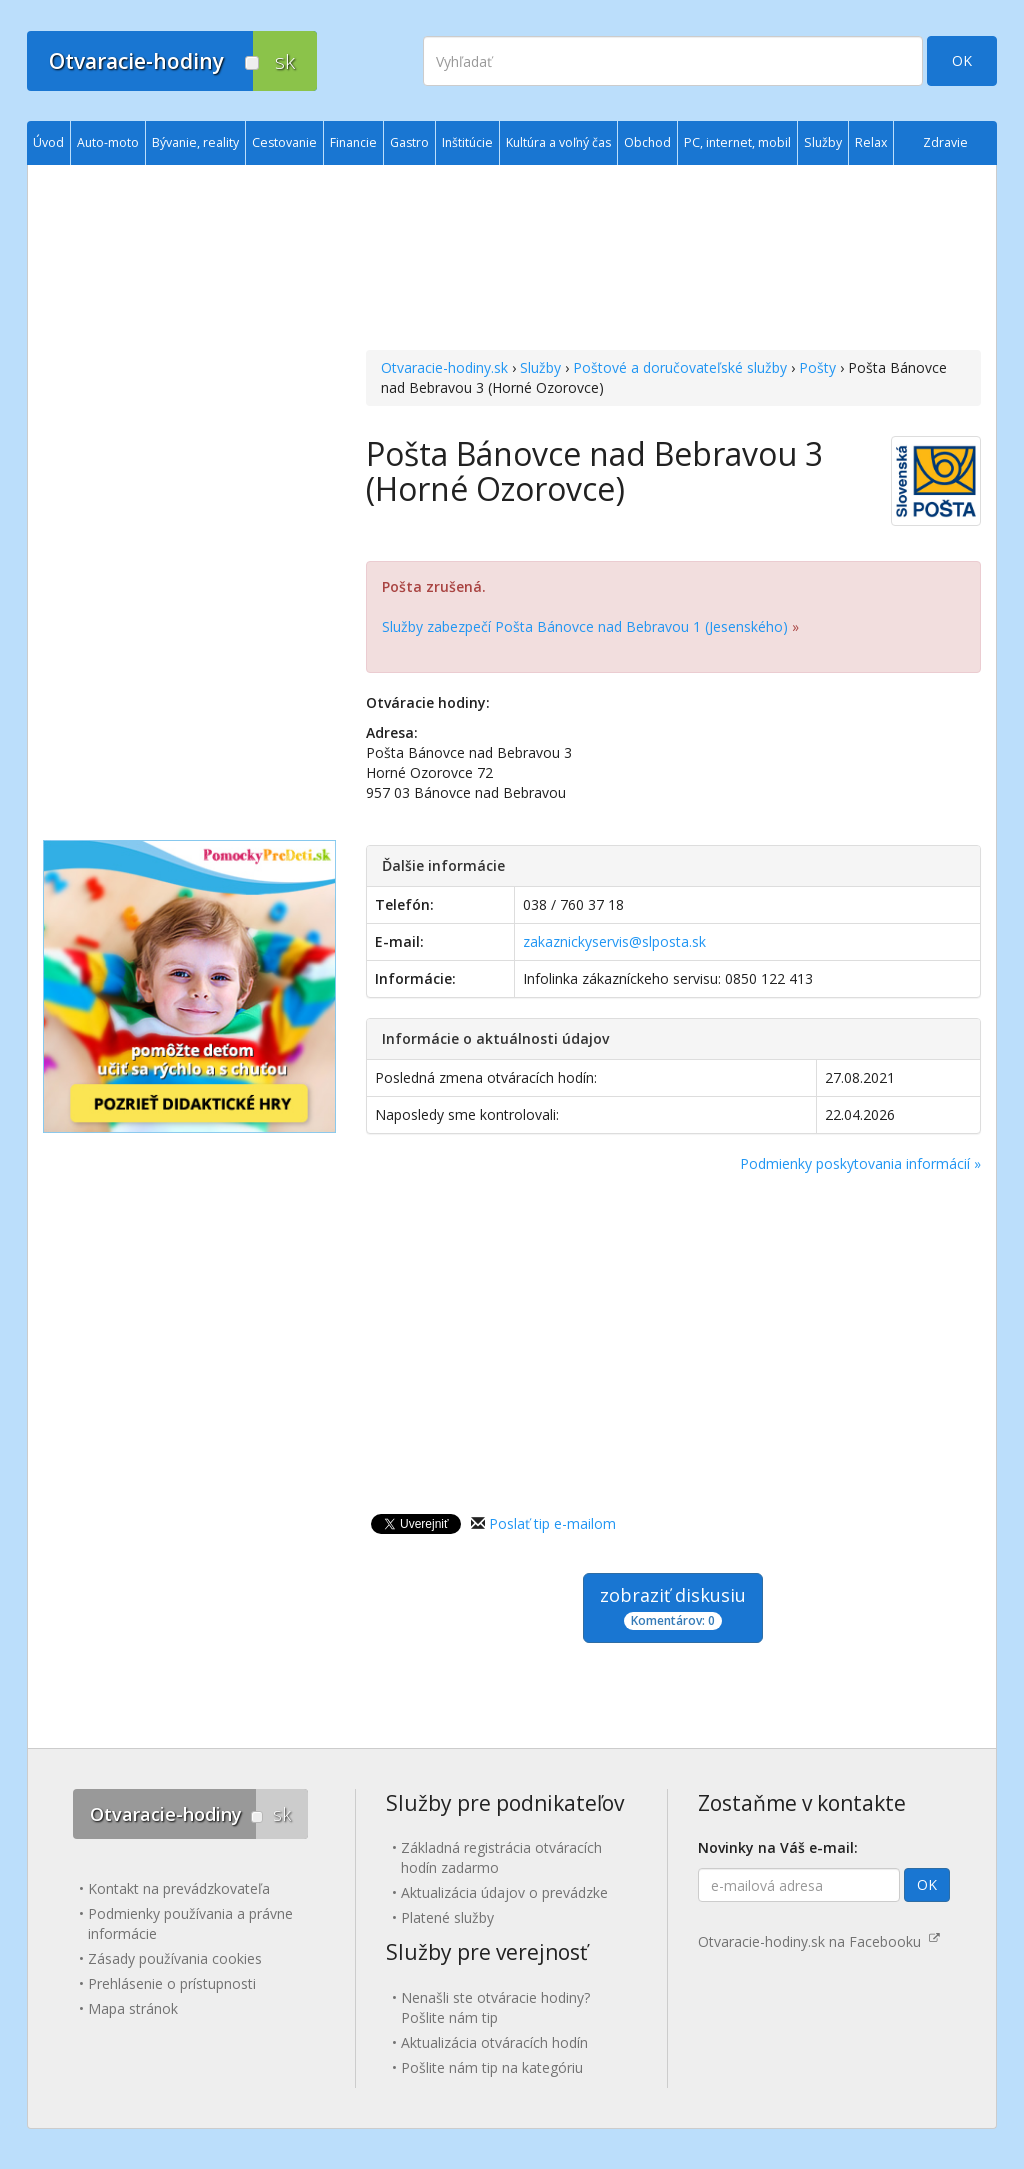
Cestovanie (284, 142)
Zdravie (945, 142)
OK (962, 60)
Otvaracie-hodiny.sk (444, 367)
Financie (353, 142)
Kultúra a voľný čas (558, 142)
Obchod (647, 142)
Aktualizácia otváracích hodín (494, 2042)
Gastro (409, 142)
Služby (540, 367)
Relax (871, 142)
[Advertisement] (673, 260)
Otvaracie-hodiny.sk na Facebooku (819, 1941)
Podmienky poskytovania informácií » (860, 1163)
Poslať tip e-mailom (552, 1523)
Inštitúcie (467, 142)
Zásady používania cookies (175, 1958)
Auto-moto (108, 142)
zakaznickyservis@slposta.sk (614, 941)
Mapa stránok (133, 2008)
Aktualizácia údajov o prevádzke (504, 1892)
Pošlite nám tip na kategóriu (492, 2067)
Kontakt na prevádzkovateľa (179, 1888)
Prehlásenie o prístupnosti (172, 1983)
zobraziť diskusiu (673, 1606)
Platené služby (447, 1917)
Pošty (817, 367)
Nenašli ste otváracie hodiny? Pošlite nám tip (495, 2007)
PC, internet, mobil (737, 142)
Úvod (48, 142)
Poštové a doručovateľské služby (680, 367)
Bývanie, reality (195, 142)
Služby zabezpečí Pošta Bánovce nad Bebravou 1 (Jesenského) (585, 626)
